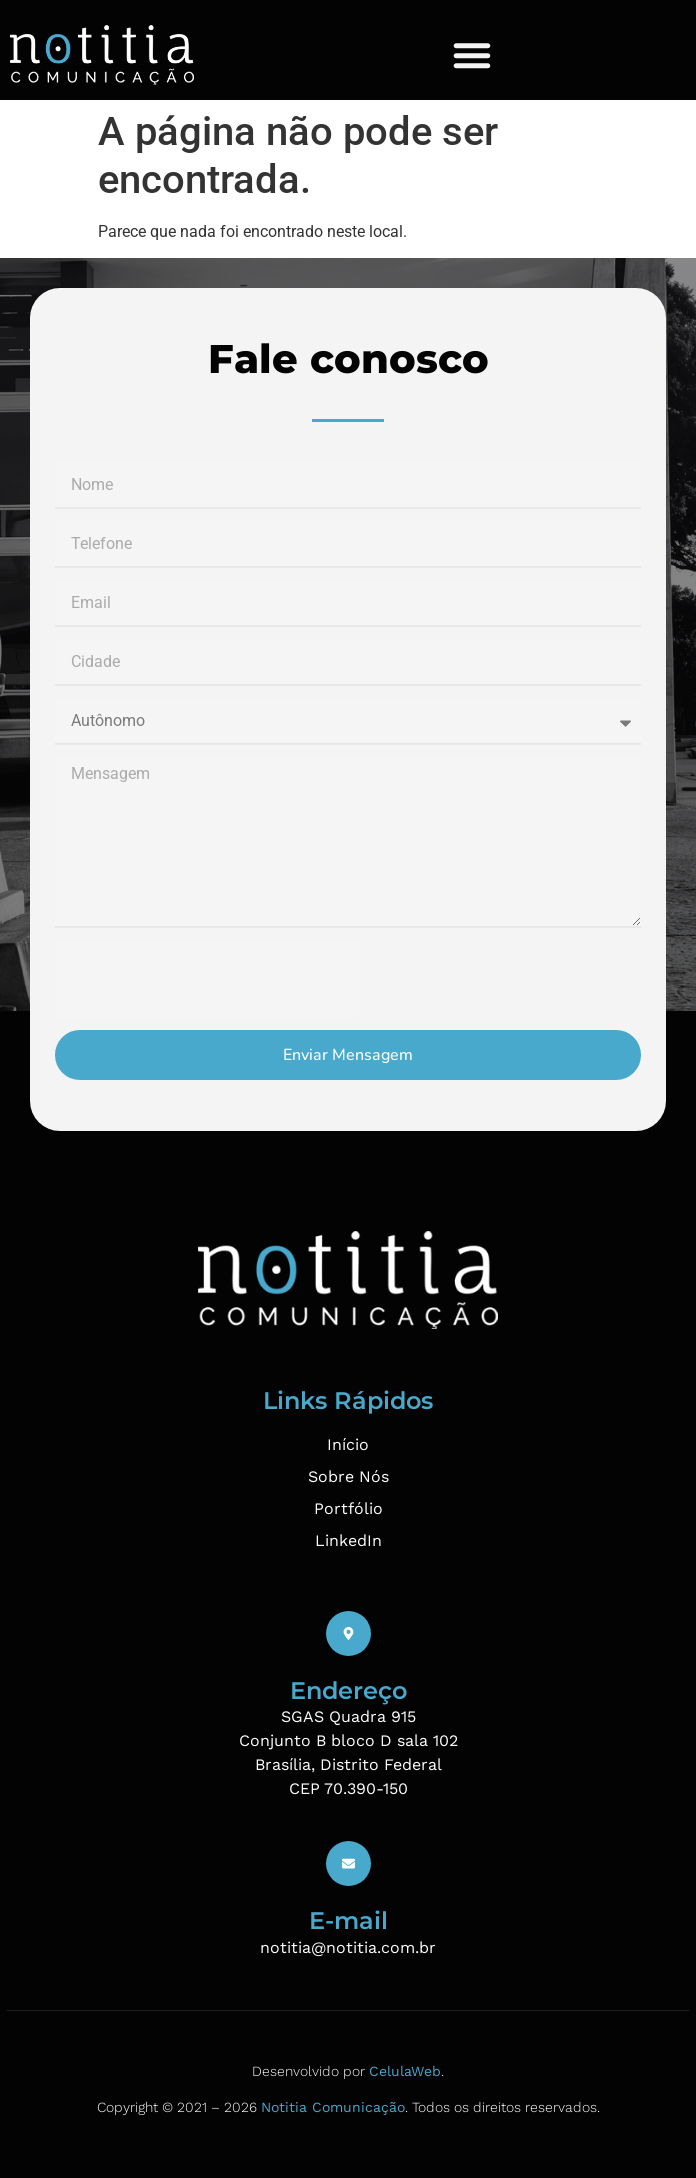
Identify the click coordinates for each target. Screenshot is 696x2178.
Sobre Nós (348, 1476)
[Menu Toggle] (472, 55)
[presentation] (207, 979)
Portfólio (348, 1508)
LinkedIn (348, 1540)
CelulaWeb (405, 2071)
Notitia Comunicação (333, 2107)
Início (348, 1444)
